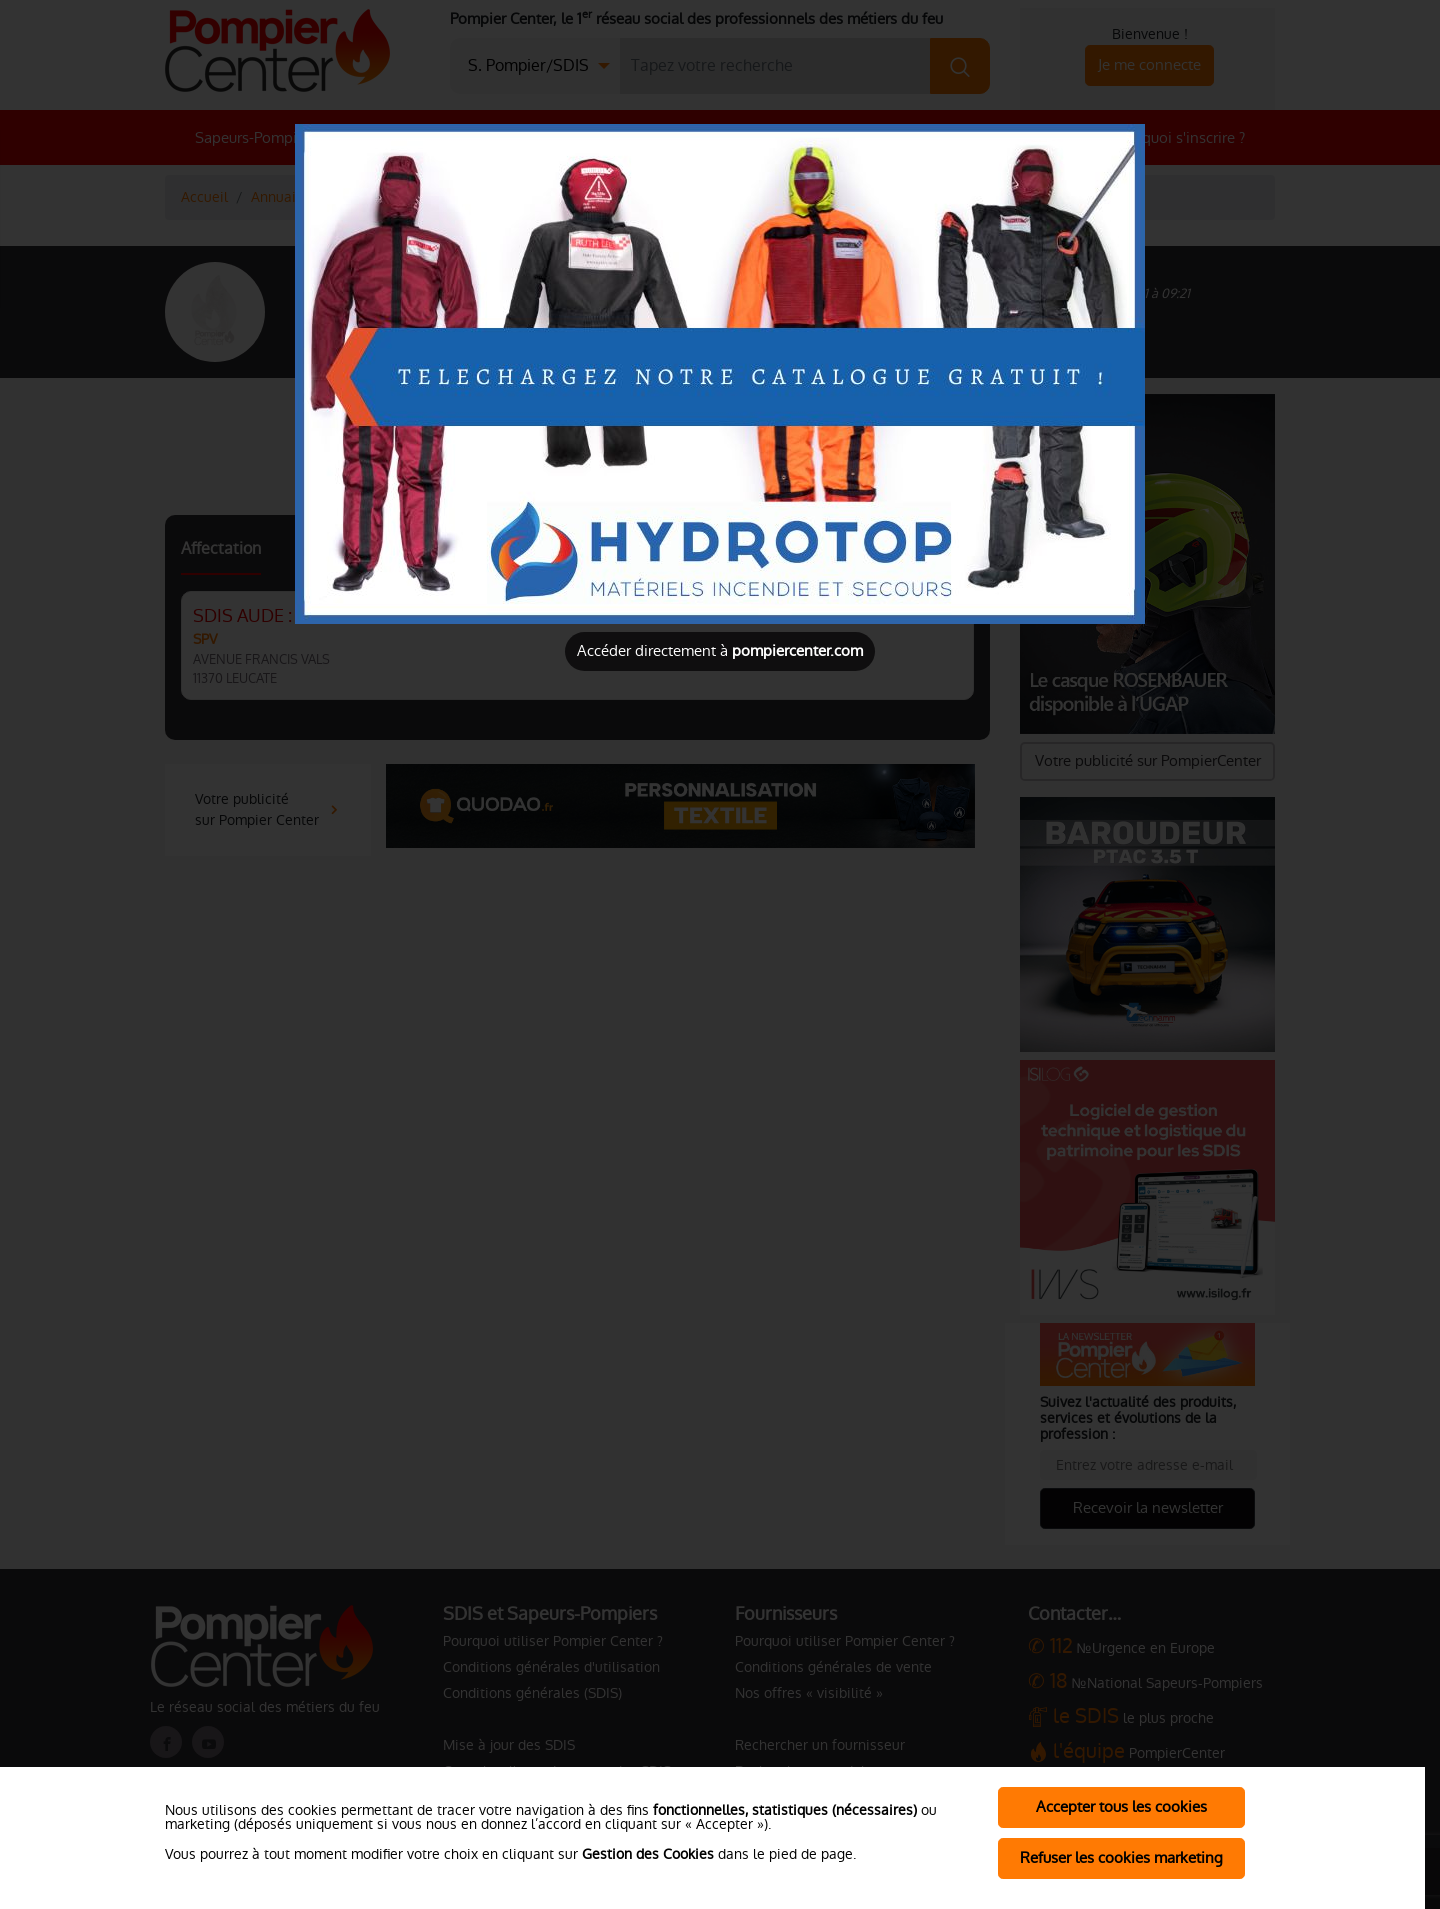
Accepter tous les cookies (1121, 1806)
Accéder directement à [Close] (720, 650)
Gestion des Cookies (648, 1854)
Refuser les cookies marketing (1121, 1857)
